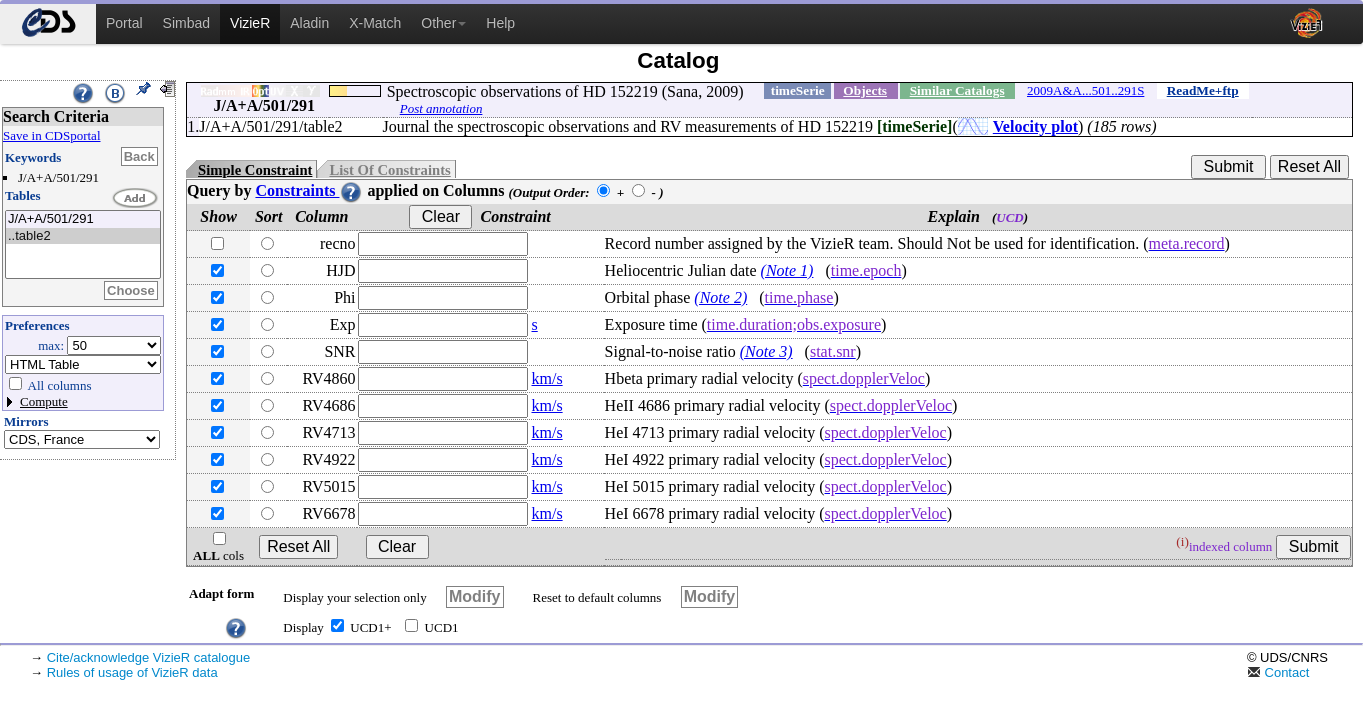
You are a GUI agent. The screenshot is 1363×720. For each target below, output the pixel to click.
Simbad (186, 23)
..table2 (83, 236)
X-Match (375, 23)
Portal (124, 23)
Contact (1278, 672)
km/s (547, 378)
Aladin (309, 23)
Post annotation (441, 108)
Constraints (309, 190)
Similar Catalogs (957, 90)
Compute (44, 401)
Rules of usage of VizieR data (132, 672)
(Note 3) (766, 351)
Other (443, 23)
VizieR (250, 23)
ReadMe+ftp (1203, 90)
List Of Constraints (389, 170)
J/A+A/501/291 (83, 219)
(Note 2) (720, 297)
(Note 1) (787, 270)
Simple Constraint (255, 170)
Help (500, 23)
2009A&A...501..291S (1085, 90)
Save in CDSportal (52, 135)
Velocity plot (1035, 126)
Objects (865, 90)
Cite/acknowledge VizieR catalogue (149, 657)
